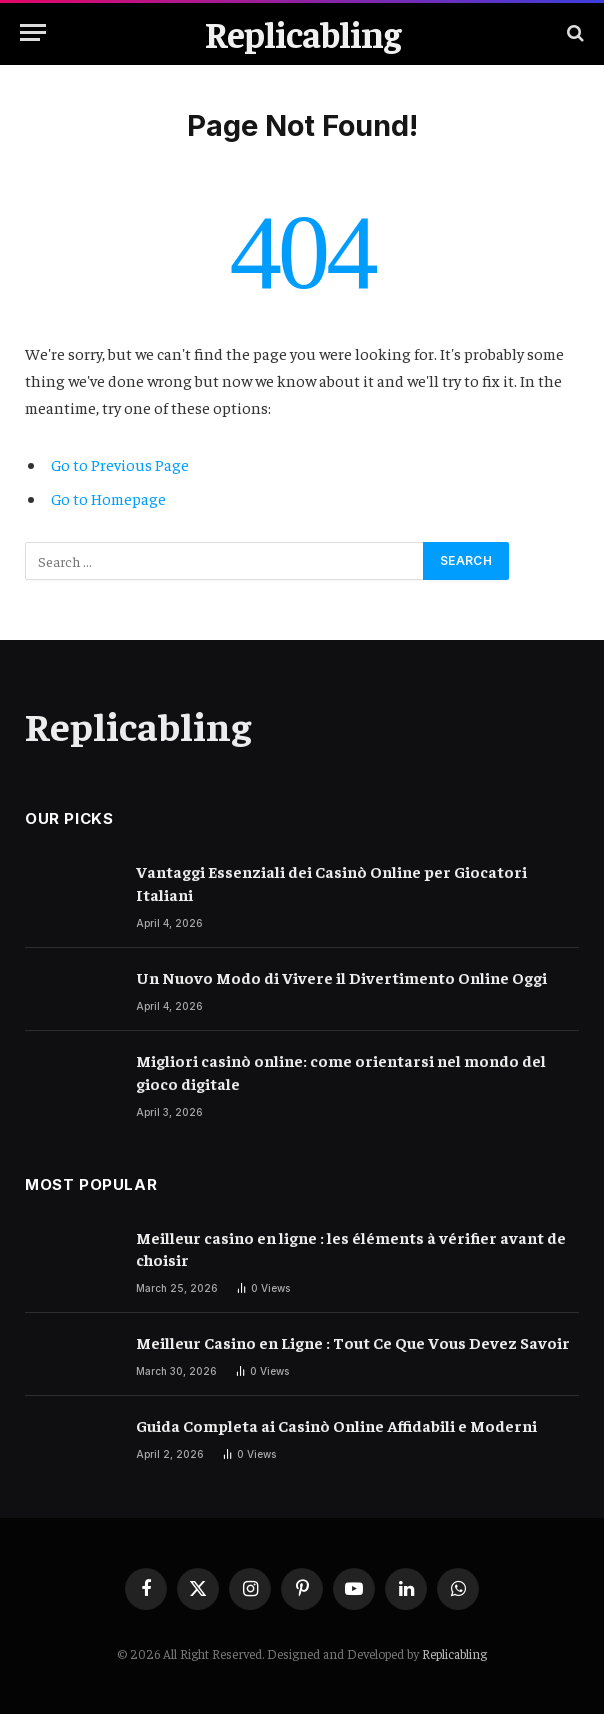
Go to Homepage (108, 498)
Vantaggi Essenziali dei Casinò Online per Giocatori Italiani (331, 882)
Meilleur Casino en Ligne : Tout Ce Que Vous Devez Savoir (353, 1342)
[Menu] (33, 32)
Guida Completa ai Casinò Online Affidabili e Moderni (336, 1425)
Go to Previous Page (120, 464)
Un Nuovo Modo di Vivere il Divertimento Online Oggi (341, 977)
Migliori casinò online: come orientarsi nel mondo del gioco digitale (341, 1071)
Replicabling (454, 1653)
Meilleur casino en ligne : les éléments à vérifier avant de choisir (351, 1248)
